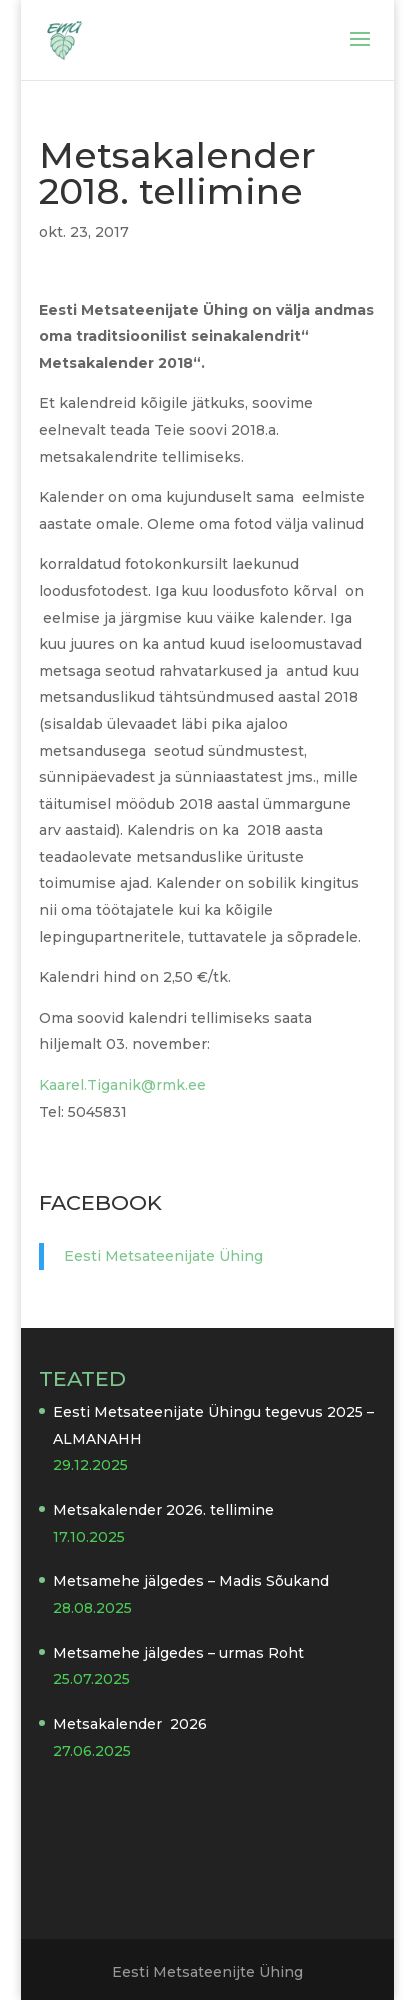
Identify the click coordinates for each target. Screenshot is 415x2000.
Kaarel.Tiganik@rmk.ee (122, 1085)
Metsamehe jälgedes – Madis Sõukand (191, 1581)
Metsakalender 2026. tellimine (163, 1510)
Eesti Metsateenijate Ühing (163, 1256)
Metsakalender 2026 (130, 1724)
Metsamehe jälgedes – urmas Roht (178, 1653)
